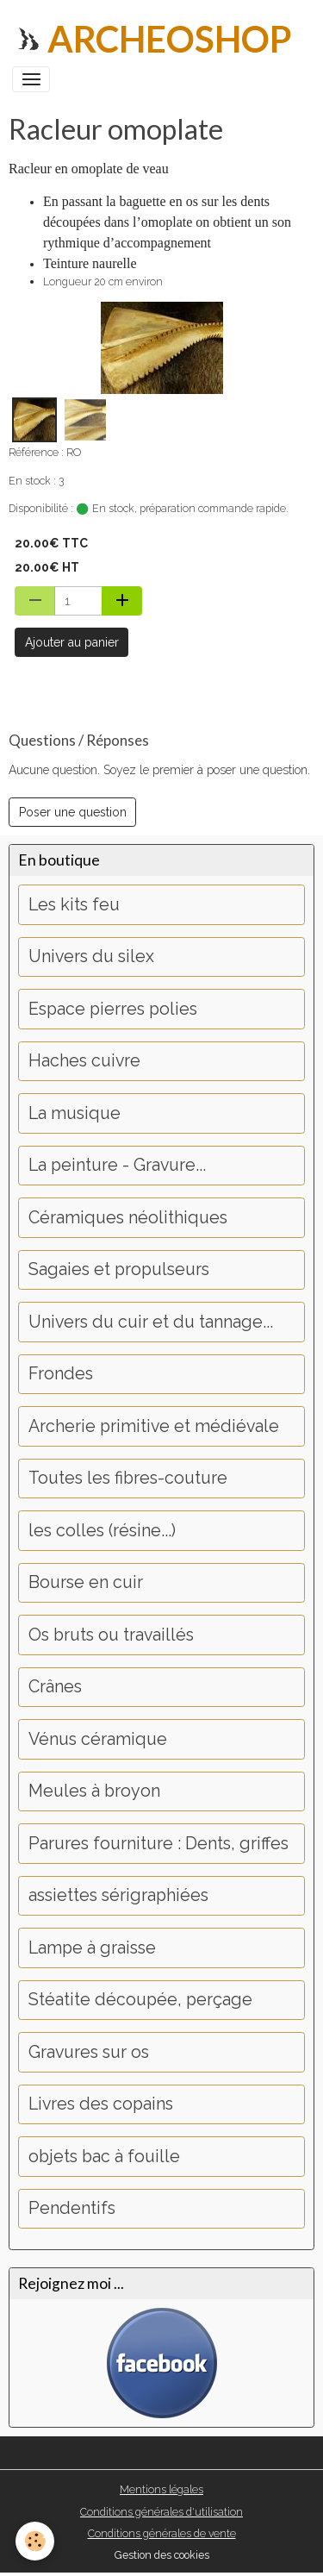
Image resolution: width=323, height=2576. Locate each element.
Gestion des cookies (162, 2554)
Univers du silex (91, 956)
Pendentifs (71, 2208)
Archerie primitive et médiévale (153, 1426)
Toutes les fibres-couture (127, 1478)
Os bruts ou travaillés (111, 1635)
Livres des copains (100, 2104)
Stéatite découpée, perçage (140, 2000)
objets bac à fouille (104, 2156)
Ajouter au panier (72, 642)
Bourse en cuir (85, 1582)
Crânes (55, 1687)
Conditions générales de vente (162, 2533)
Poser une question (73, 812)
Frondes (60, 1374)
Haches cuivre (84, 1061)
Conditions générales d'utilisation (161, 2511)
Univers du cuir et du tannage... (150, 1322)
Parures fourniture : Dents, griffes (158, 1844)
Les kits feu (74, 905)
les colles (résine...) (102, 1531)
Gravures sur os (88, 2052)
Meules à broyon (94, 1791)
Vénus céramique (97, 1739)
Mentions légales (161, 2489)
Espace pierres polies (112, 1009)
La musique (74, 1113)
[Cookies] (35, 2541)
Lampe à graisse (92, 1948)
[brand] (152, 39)
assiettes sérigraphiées (118, 1895)
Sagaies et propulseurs (118, 1269)
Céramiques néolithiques (127, 1218)
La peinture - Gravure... (117, 1165)
